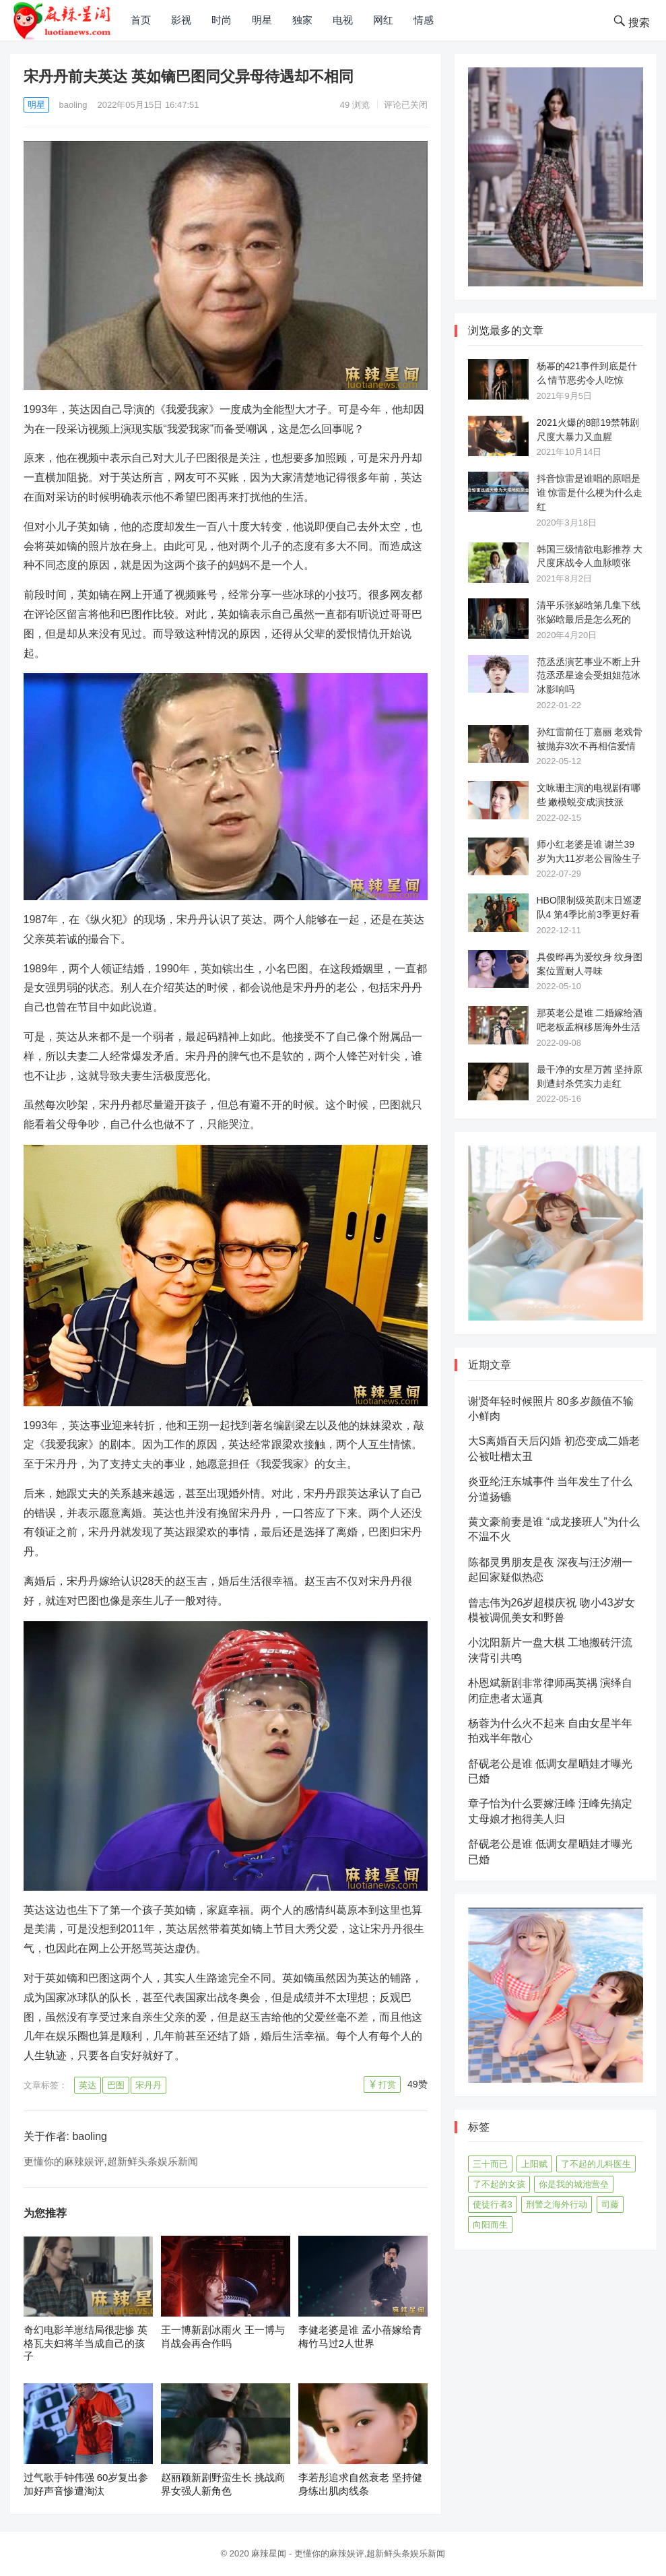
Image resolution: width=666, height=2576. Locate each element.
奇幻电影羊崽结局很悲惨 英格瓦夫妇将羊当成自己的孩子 (85, 2343)
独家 (302, 20)
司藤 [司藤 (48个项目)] (610, 2204)
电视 (343, 20)
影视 (181, 20)
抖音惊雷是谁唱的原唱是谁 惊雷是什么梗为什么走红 (590, 492)
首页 (141, 20)
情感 (423, 20)
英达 (87, 2085)
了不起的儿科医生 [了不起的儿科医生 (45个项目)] (596, 2164)
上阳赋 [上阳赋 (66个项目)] (534, 2164)
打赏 (387, 2084)
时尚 (221, 20)
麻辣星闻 (268, 2553)
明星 (262, 20)
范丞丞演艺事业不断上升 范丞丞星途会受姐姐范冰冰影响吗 (588, 675)
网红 (383, 20)
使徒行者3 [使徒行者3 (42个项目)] (492, 2204)
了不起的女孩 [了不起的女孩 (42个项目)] (499, 2184)
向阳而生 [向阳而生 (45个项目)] (490, 2225)
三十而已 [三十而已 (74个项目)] (490, 2164)
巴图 (116, 2085)
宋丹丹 (148, 2085)
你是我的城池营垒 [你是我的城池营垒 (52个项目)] (574, 2184)
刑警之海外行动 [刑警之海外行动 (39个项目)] (556, 2204)
